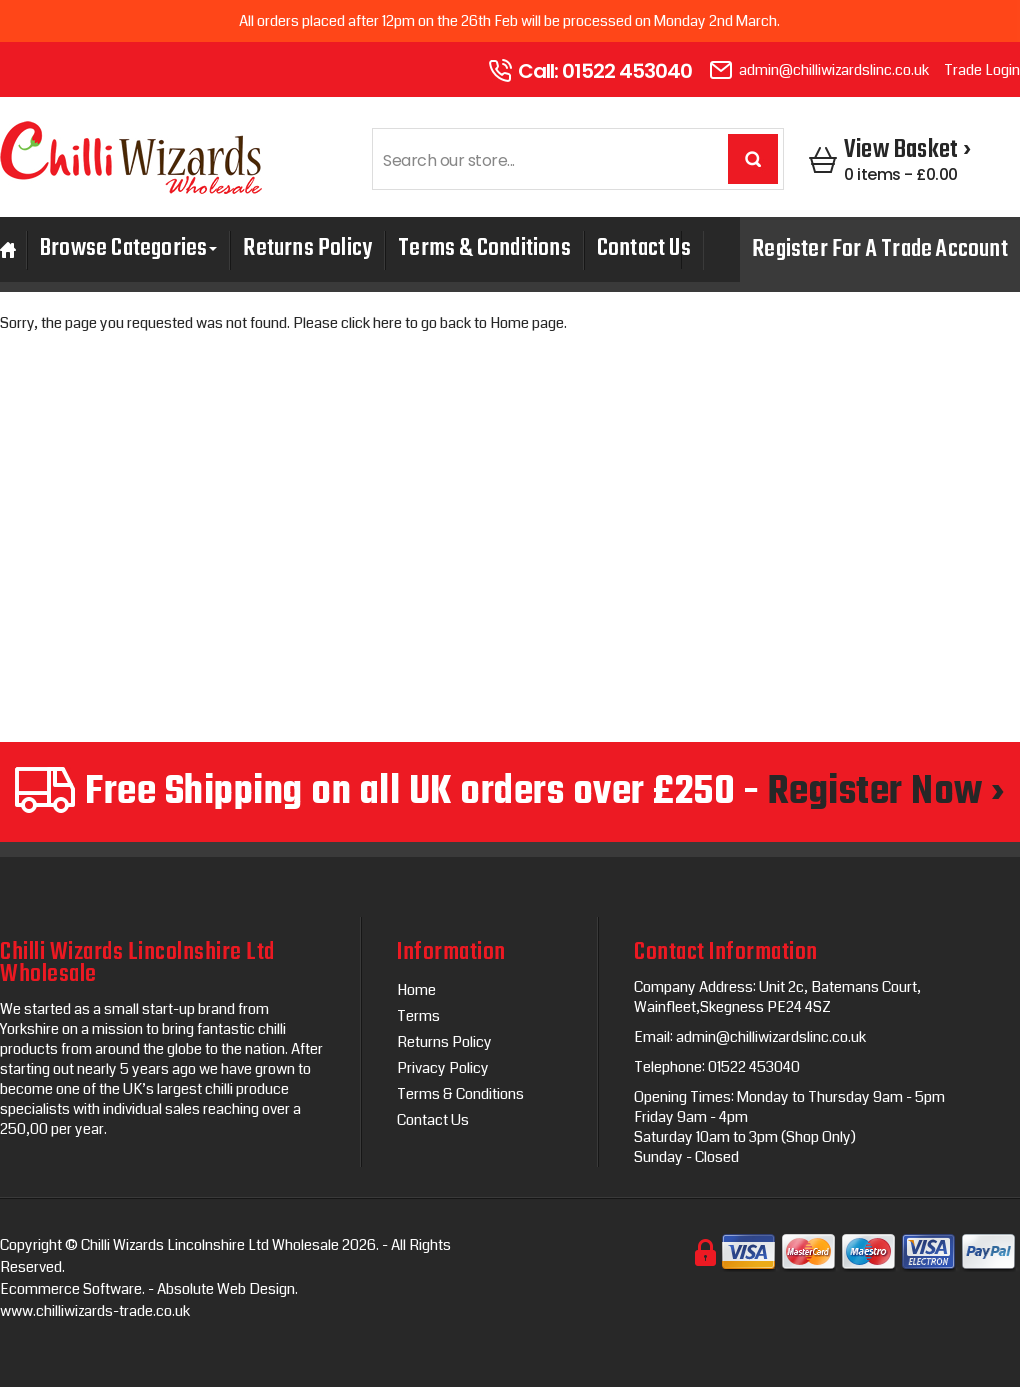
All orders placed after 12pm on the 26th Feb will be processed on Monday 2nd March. (509, 21)
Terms (418, 1016)
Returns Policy (307, 249)
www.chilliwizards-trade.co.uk (95, 1311)
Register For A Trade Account (880, 249)
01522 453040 (627, 71)
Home (416, 990)
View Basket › (908, 150)
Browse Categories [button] (129, 250)
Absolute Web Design (226, 1289)
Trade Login (982, 70)
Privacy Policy (443, 1068)
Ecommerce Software (71, 1289)
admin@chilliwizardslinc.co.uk (834, 70)
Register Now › (886, 792)
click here (371, 323)
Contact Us (644, 249)
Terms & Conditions (484, 249)
